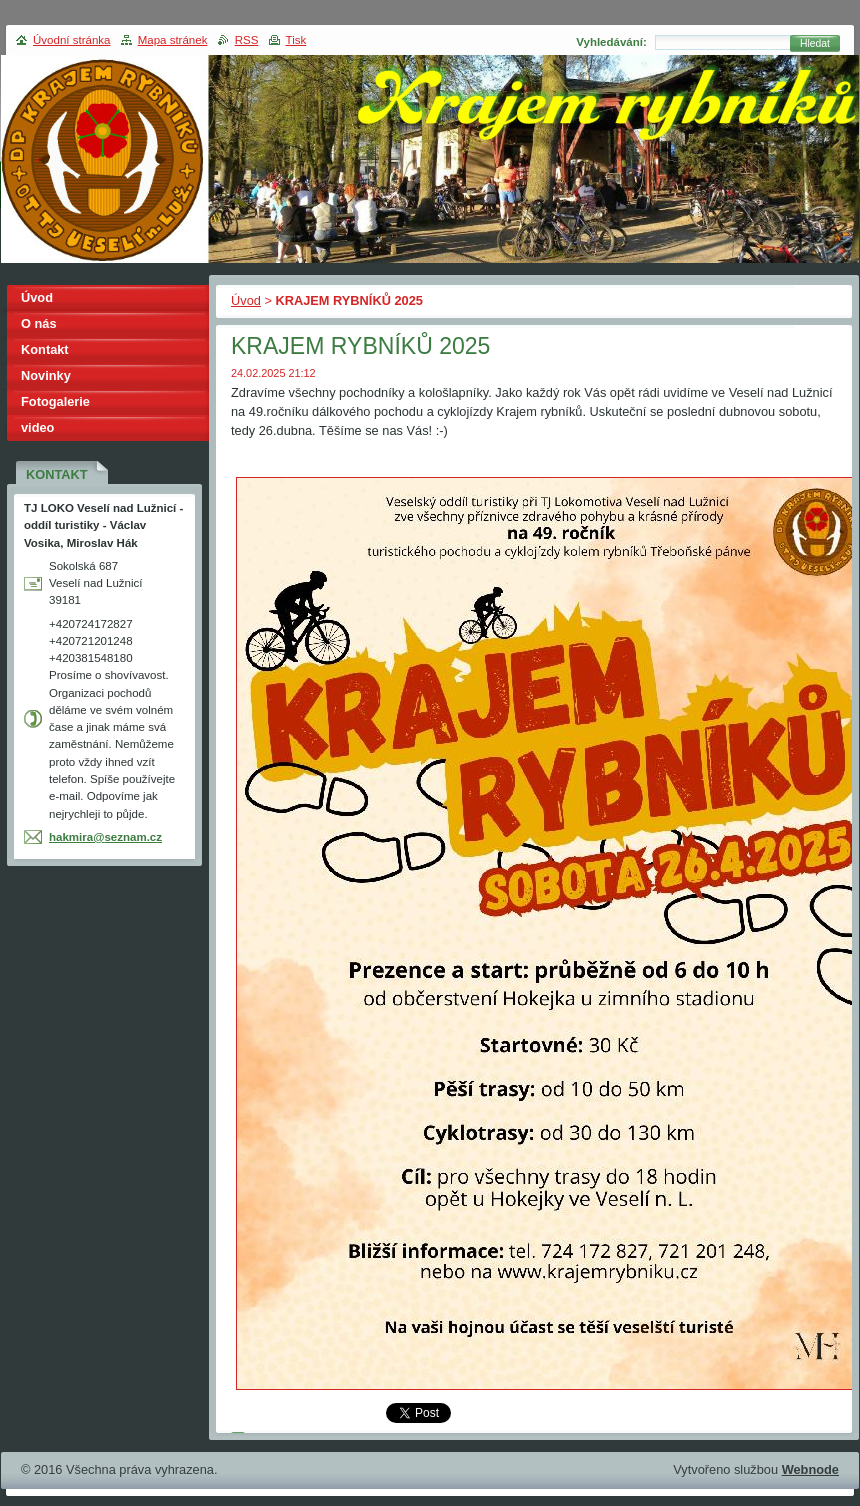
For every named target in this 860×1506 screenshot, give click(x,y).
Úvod (246, 300)
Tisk (296, 40)
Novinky (46, 375)
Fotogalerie (55, 401)
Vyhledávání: (611, 42)
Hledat (815, 43)
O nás (39, 323)
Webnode (810, 1469)
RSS (247, 40)
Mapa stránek (173, 40)
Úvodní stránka (71, 40)
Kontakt (45, 349)
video (37, 427)
